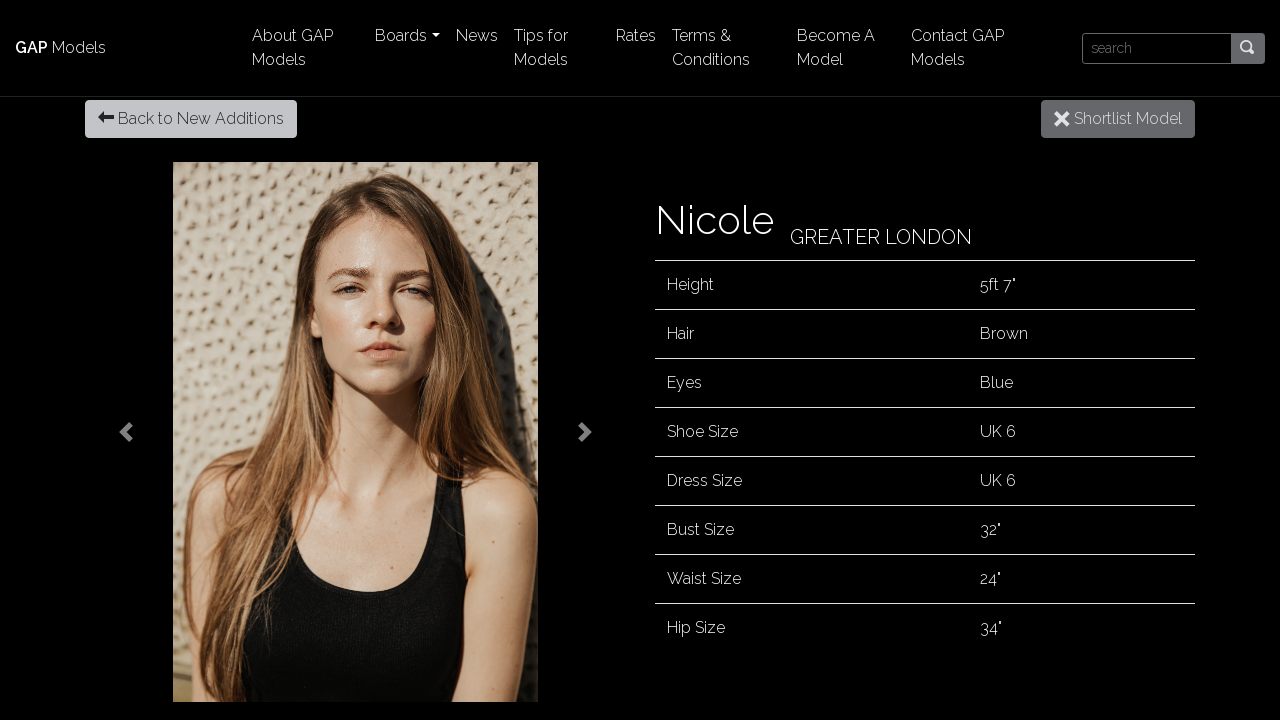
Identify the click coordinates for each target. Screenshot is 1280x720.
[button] (125, 432)
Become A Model (836, 47)
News (477, 35)
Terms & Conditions (711, 47)
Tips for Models (541, 47)
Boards (401, 35)
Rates (636, 35)
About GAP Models (292, 47)
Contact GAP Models (957, 47)
